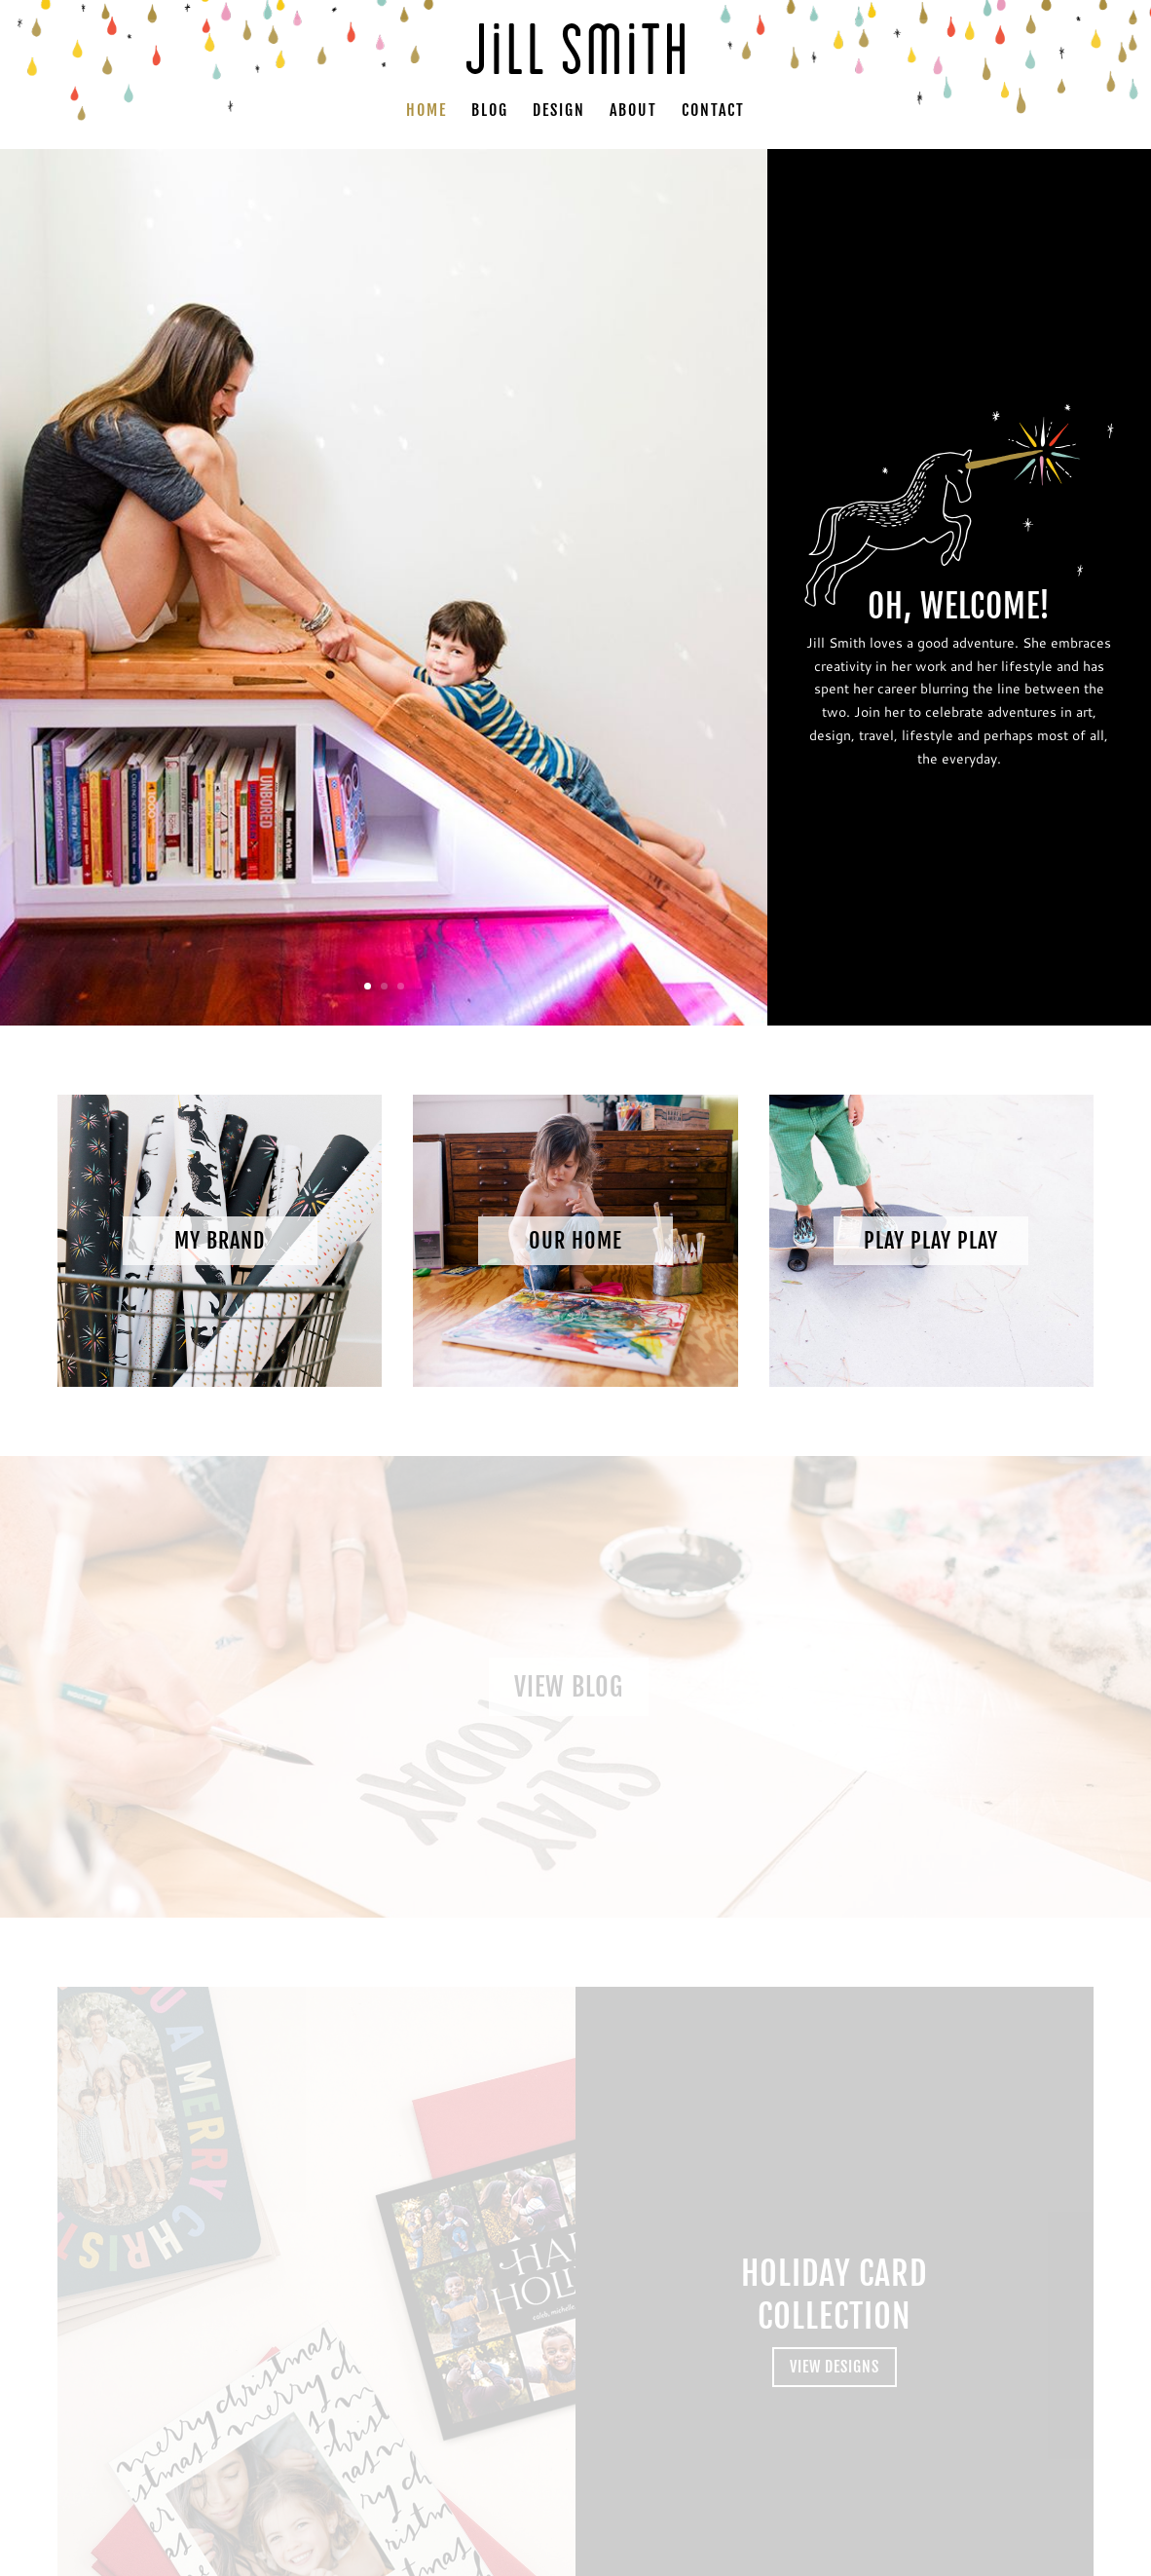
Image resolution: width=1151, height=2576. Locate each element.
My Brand (219, 1240)
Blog (489, 111)
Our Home (575, 1240)
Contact (713, 111)
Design (559, 111)
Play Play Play (931, 1240)
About (633, 111)
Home (426, 111)
